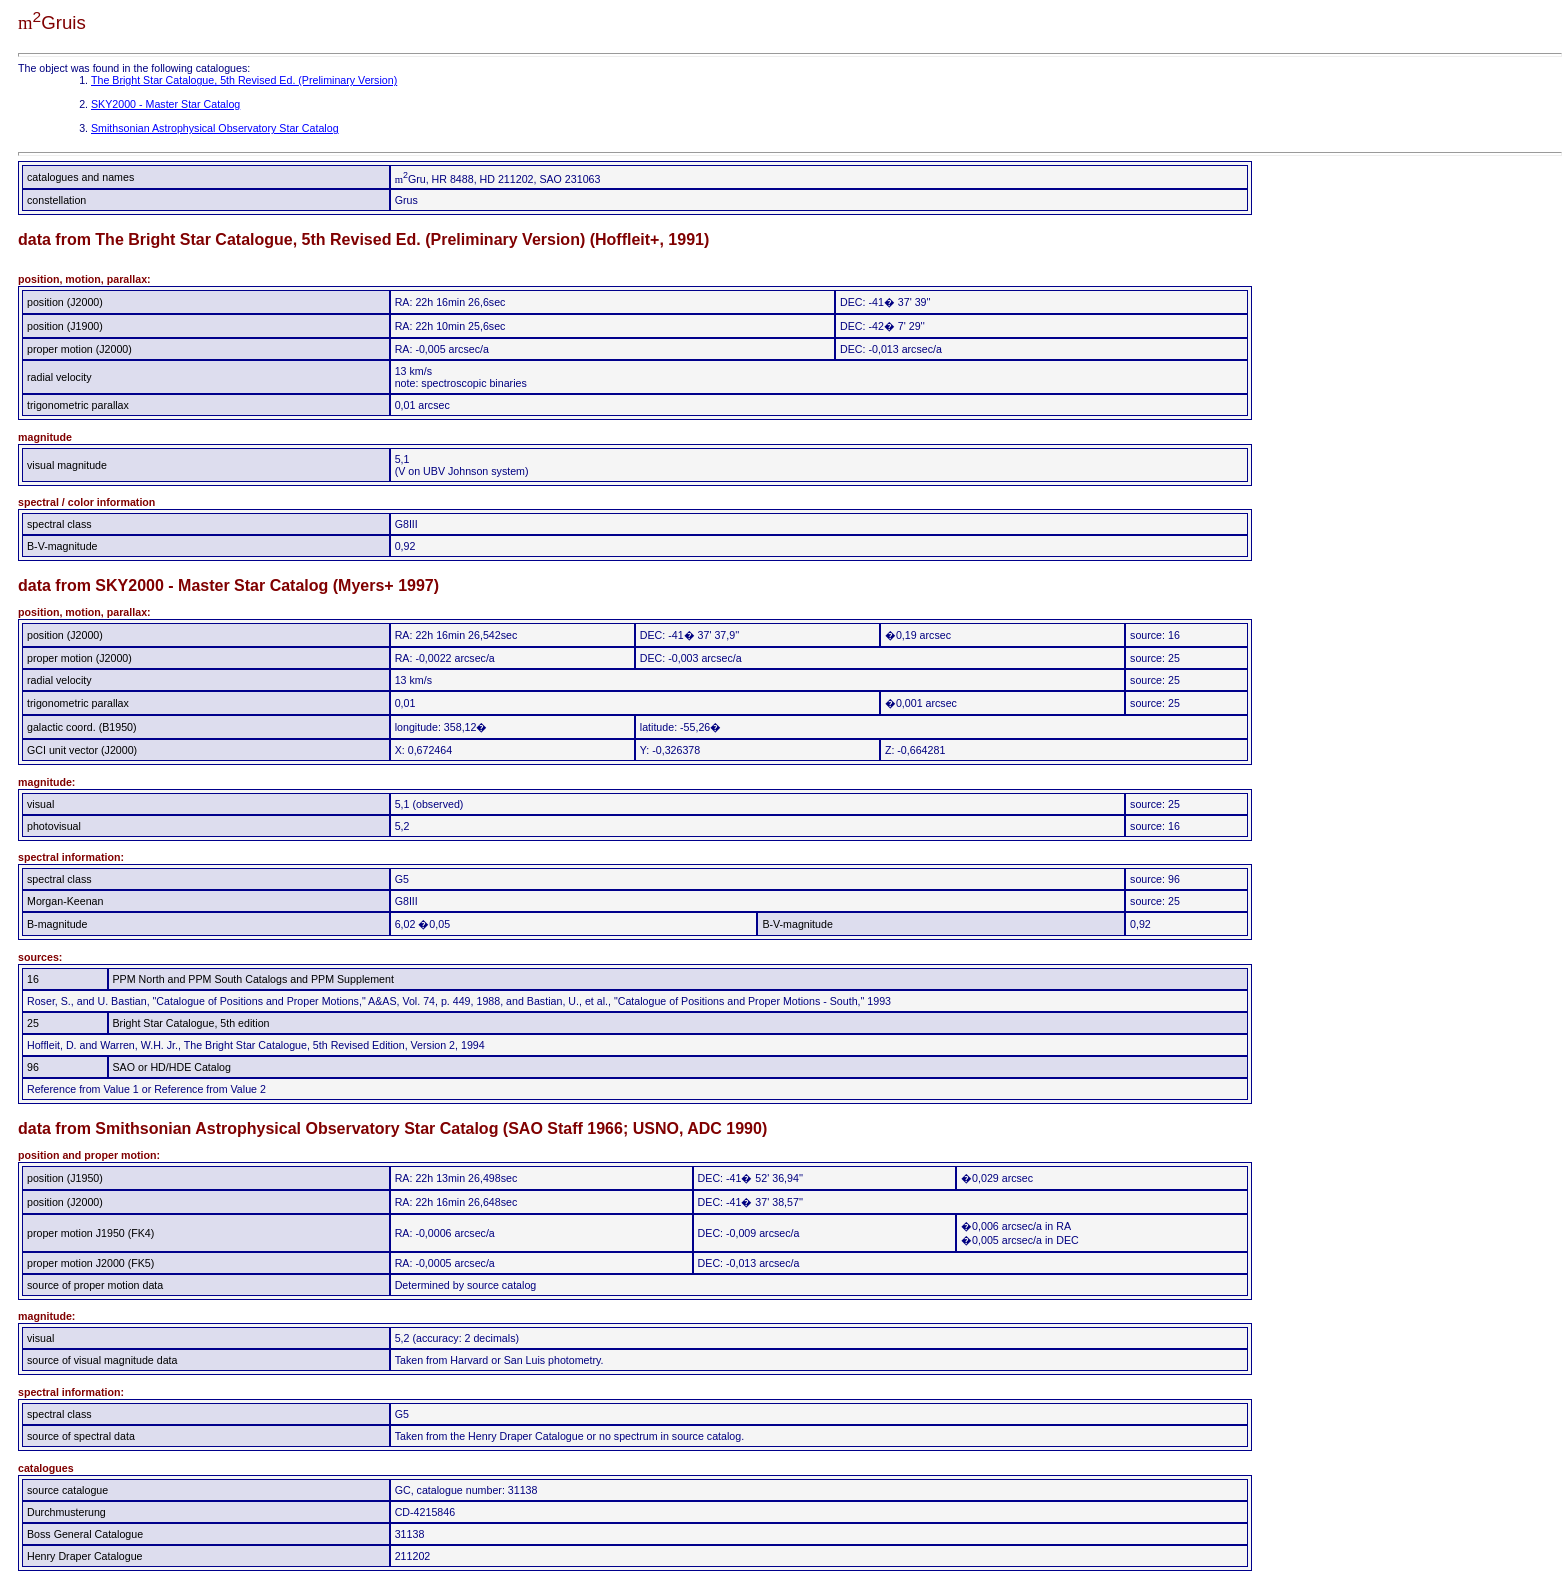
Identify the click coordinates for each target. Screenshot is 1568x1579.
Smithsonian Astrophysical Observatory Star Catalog (215, 128)
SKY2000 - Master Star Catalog (165, 104)
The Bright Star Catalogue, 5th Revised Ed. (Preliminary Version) (244, 80)
